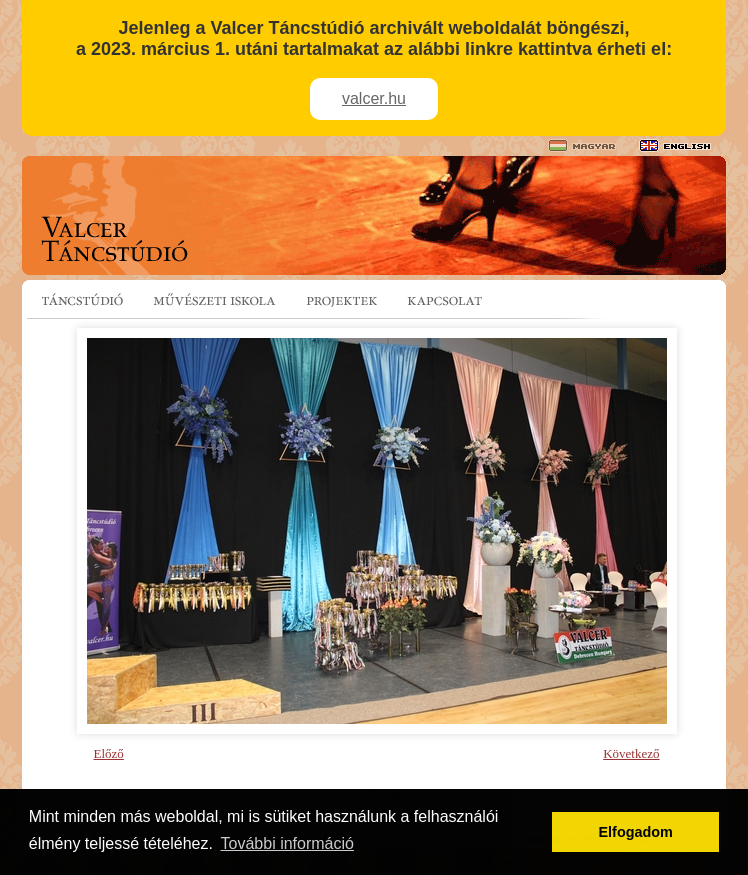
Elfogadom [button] (636, 832)
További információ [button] (287, 843)
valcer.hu (374, 98)
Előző (109, 753)
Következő (631, 753)
